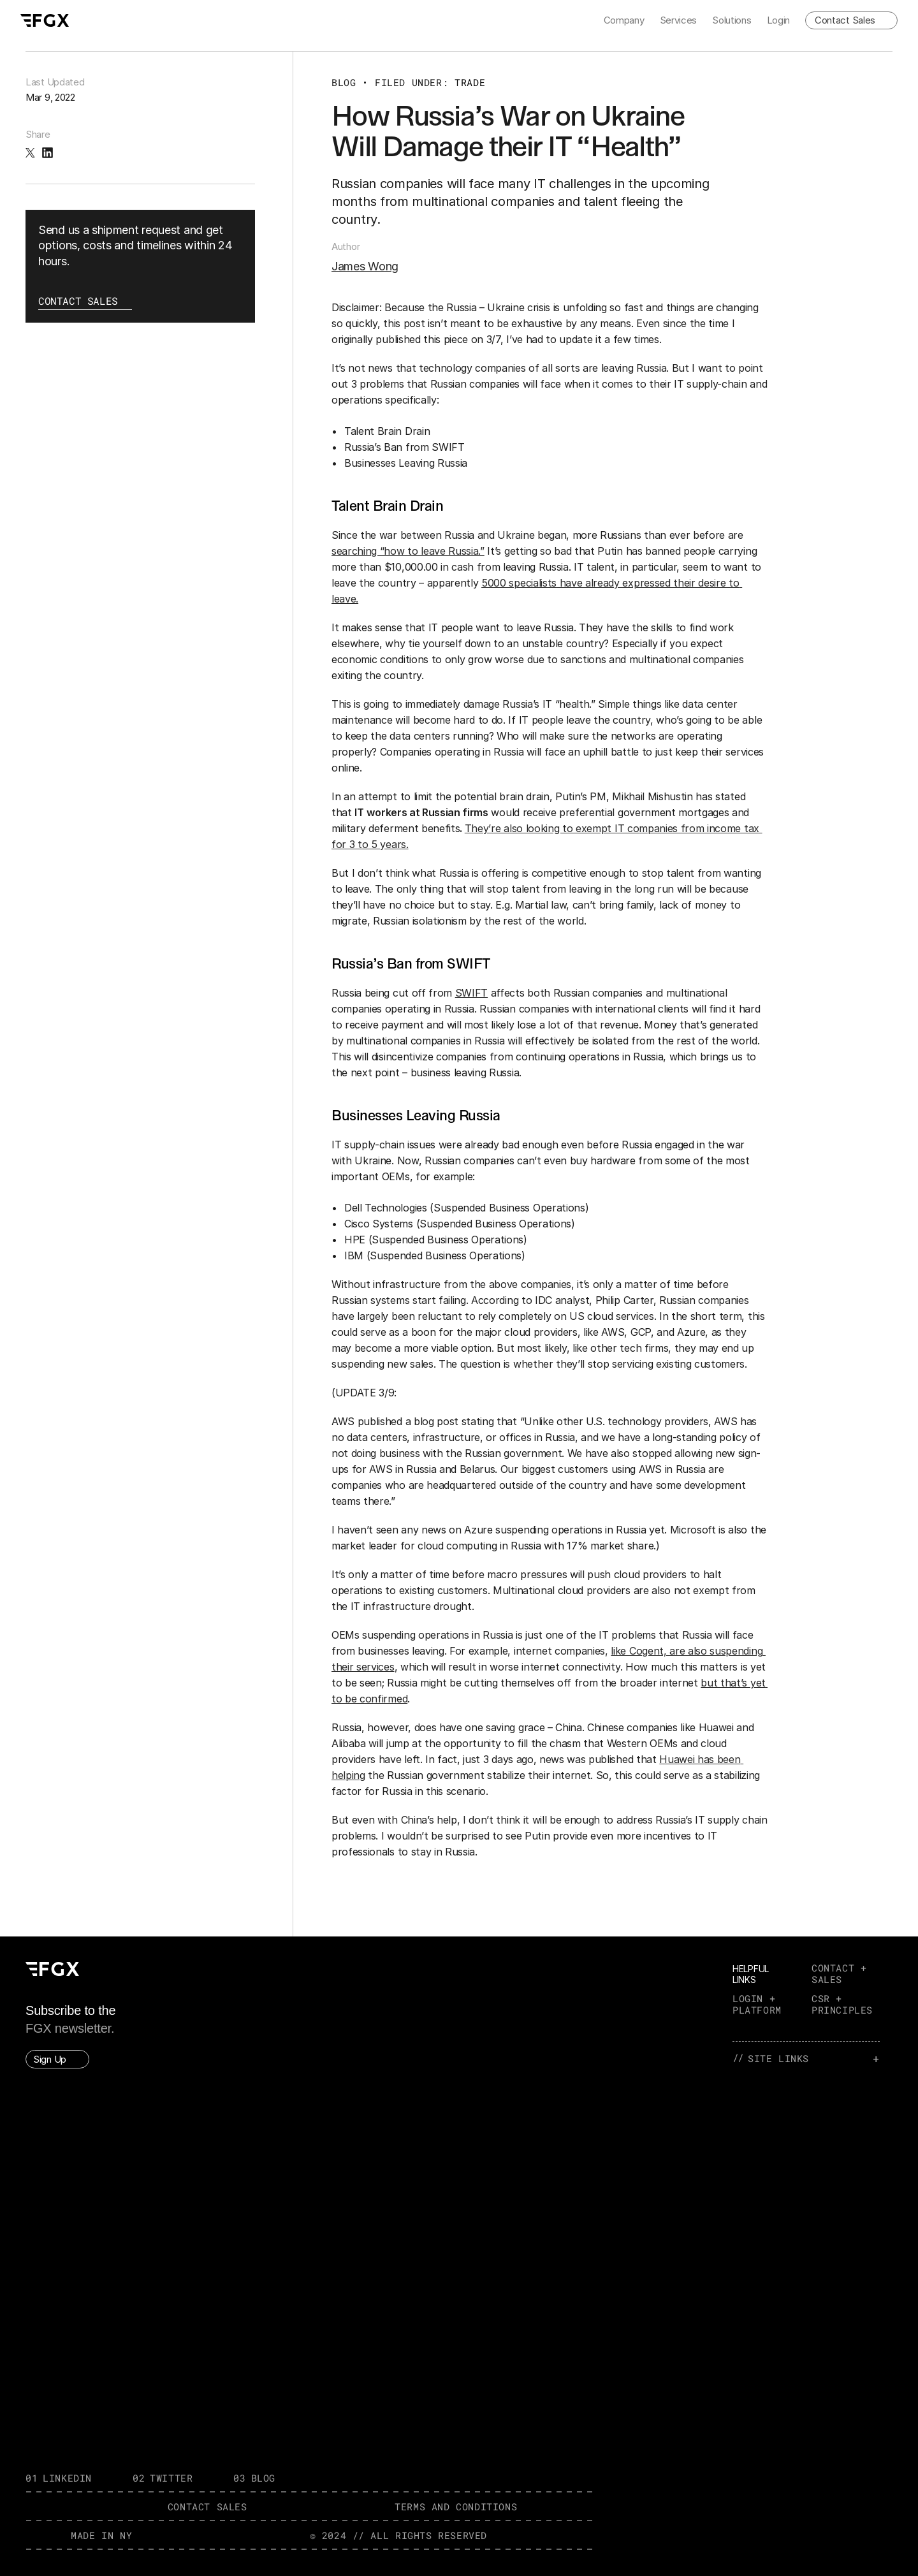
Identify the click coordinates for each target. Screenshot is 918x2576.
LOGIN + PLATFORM (757, 2004)
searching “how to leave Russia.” (408, 551)
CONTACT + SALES (842, 1973)
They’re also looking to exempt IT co (552, 828)
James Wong (365, 266)
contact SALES (207, 2506)
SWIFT (471, 992)
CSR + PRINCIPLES (842, 2004)
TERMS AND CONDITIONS (456, 2506)
